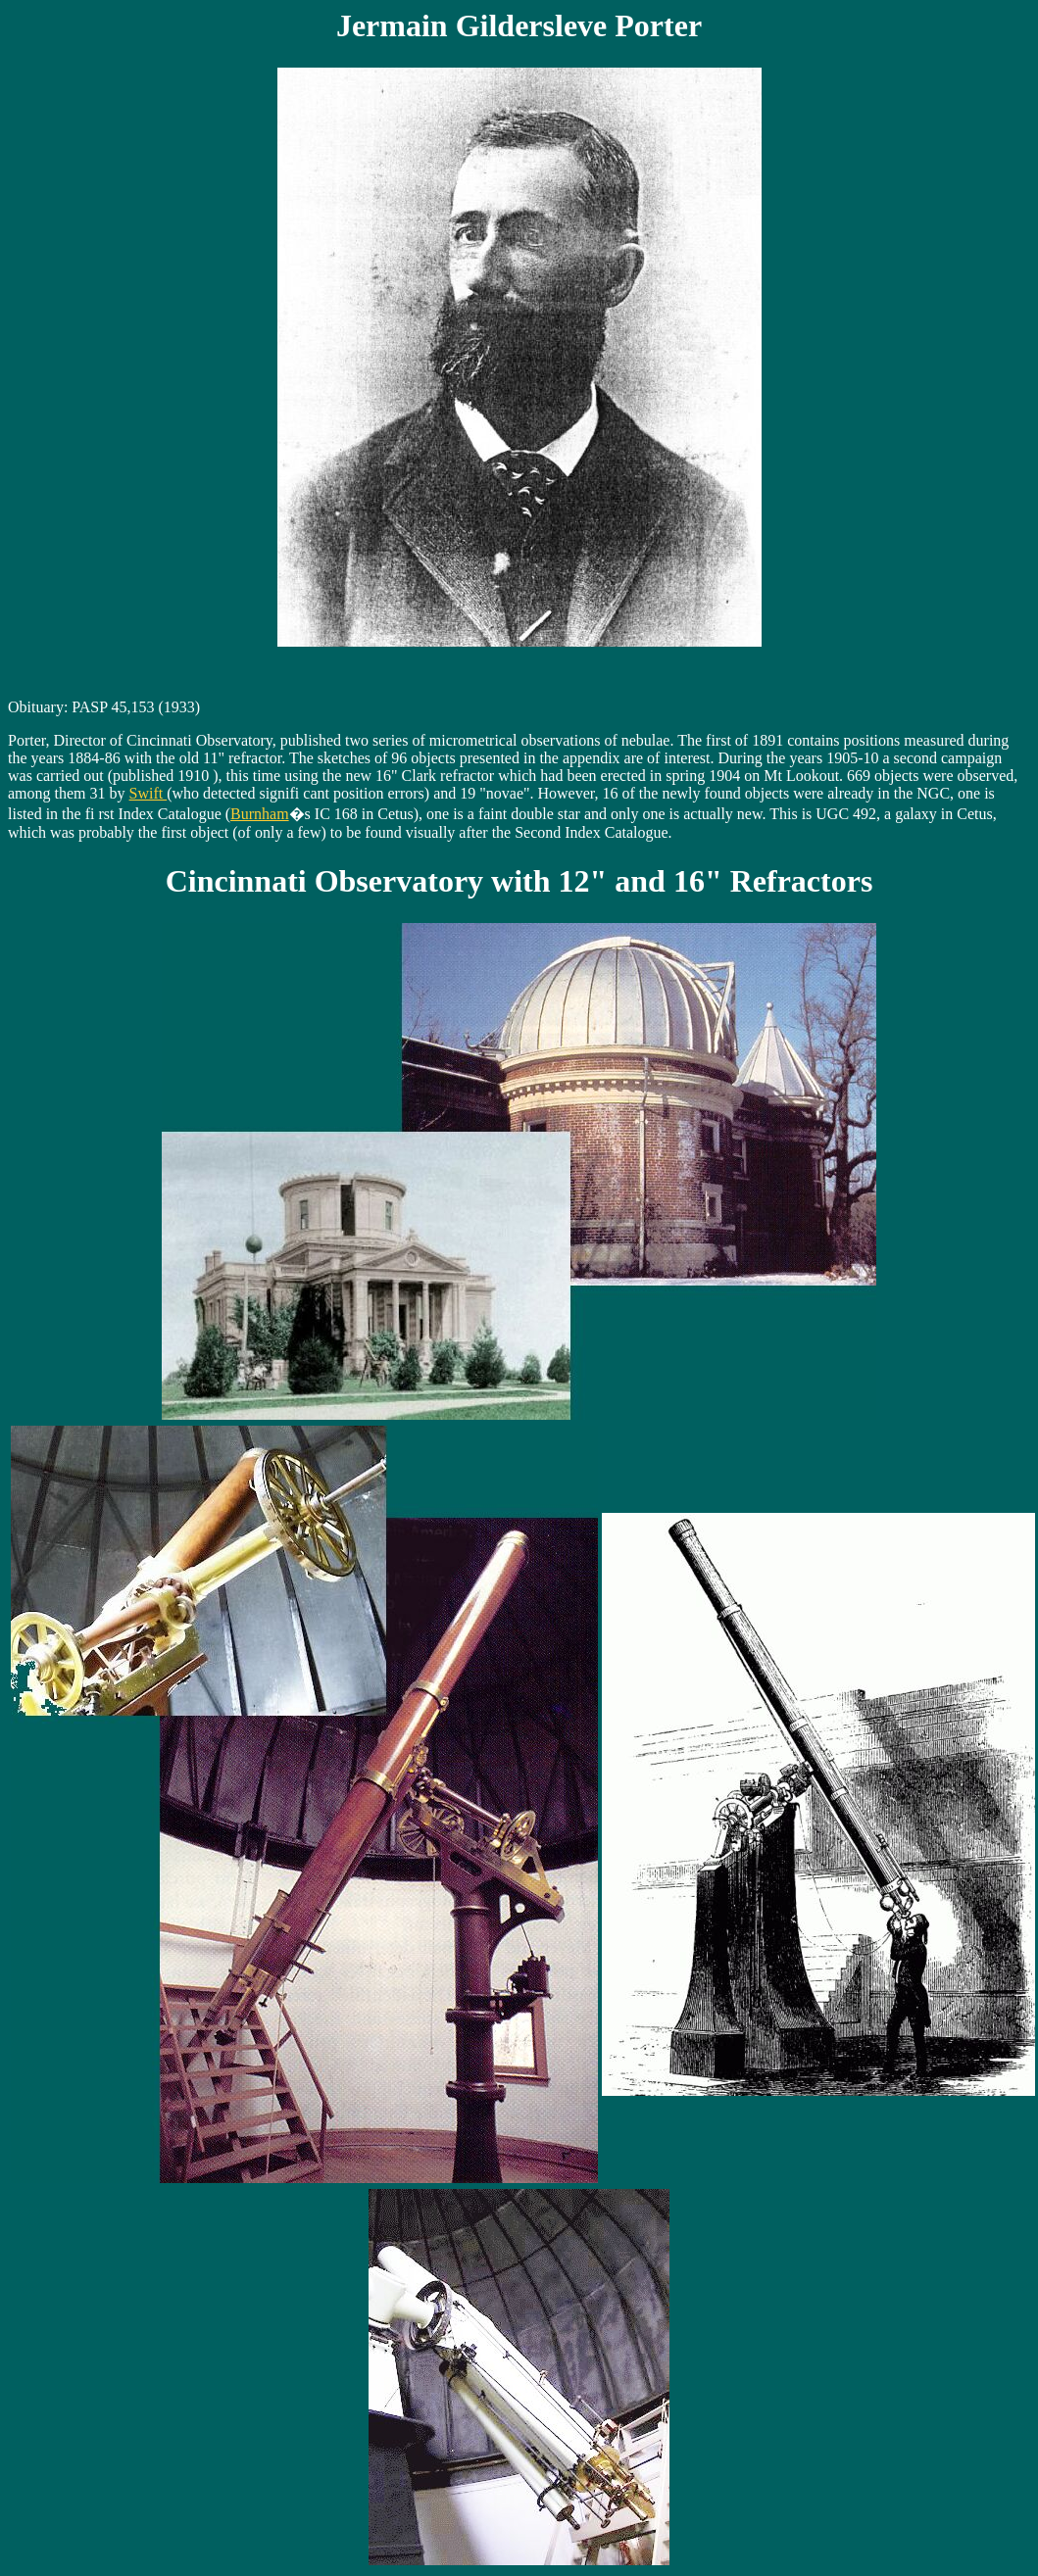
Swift (148, 793)
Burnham (259, 813)
